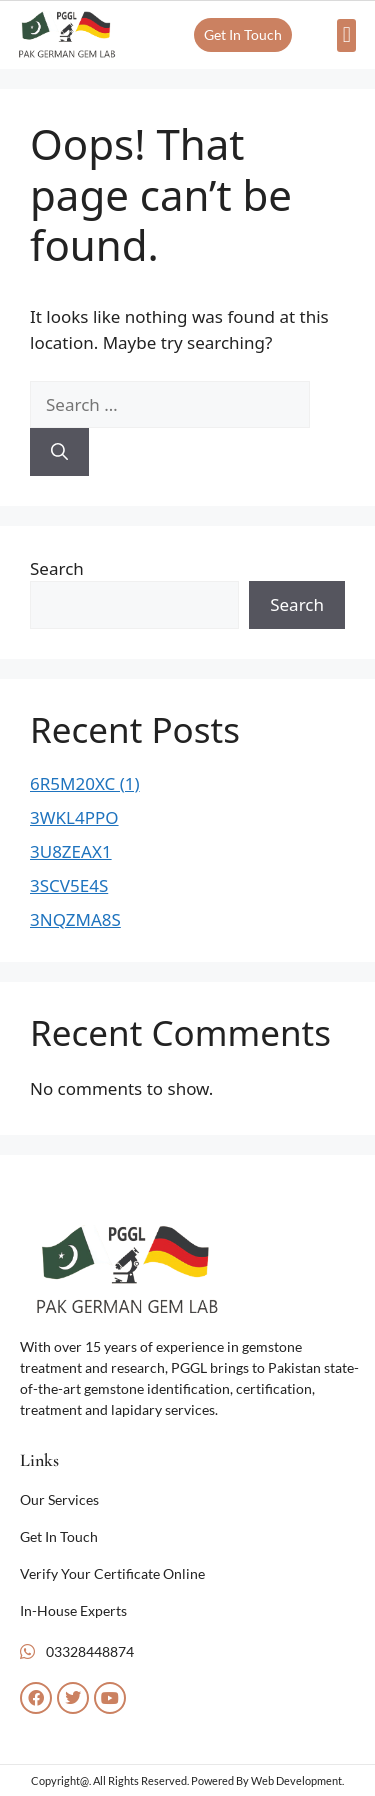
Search (57, 568)
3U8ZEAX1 (71, 851)
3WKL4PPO (74, 817)
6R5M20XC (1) (85, 783)
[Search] (59, 452)
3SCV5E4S (69, 885)
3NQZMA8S (75, 919)
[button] (346, 35)
